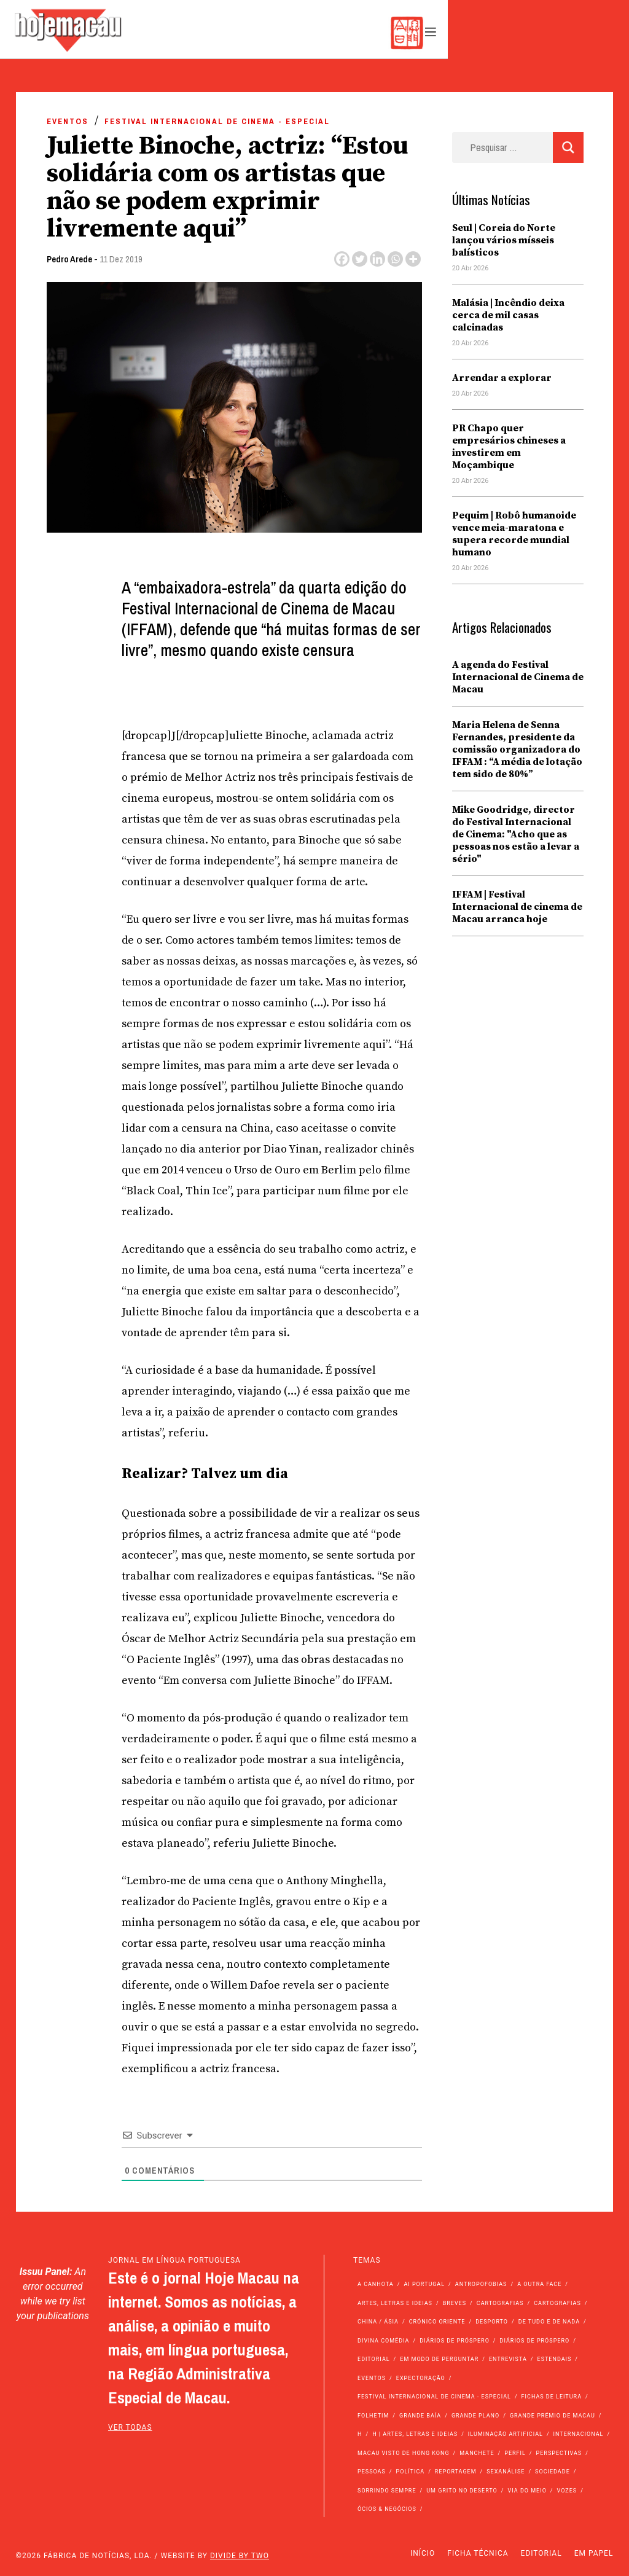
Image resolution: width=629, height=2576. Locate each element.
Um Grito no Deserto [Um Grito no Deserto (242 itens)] (462, 2491)
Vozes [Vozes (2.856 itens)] (567, 2491)
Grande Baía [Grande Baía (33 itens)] (420, 2416)
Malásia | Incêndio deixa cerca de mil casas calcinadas (508, 315)
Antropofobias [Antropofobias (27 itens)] (481, 2284)
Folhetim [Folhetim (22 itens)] (373, 2416)
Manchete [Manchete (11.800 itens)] (476, 2453)
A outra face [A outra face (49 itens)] (539, 2284)
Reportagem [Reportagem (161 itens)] (456, 2471)
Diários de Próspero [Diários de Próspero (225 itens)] (455, 2341)
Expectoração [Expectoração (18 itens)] (420, 2378)
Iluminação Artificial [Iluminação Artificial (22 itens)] (505, 2434)
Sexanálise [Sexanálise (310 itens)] (505, 2471)
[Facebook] (342, 259)
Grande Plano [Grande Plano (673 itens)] (475, 2416)
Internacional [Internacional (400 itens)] (578, 2434)
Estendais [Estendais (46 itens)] (554, 2359)
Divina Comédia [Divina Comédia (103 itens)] (383, 2341)
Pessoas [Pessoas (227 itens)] (371, 2471)
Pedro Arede (69, 259)
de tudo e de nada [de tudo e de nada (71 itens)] (549, 2322)
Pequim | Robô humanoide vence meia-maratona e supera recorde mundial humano (514, 533)
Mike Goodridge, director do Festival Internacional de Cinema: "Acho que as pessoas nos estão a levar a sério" (515, 834)
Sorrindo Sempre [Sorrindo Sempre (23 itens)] (386, 2491)
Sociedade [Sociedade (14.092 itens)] (552, 2471)
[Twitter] (359, 259)
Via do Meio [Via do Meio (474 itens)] (527, 2491)
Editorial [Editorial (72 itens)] (373, 2359)
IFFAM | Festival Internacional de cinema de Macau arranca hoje (517, 906)
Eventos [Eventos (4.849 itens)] (371, 2378)
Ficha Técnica (477, 2553)
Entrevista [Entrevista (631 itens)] (508, 2359)
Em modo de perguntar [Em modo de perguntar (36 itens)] (439, 2359)
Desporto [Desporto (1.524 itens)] (491, 2322)
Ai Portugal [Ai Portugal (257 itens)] (424, 2284)
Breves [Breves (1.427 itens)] (454, 2303)
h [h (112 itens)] (359, 2434)
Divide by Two (239, 2555)
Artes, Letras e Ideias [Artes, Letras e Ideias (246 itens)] (394, 2303)
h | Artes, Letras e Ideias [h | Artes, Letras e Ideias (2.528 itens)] (415, 2434)
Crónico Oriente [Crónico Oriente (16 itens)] (437, 2322)
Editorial (541, 2553)
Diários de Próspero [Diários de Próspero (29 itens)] (535, 2341)
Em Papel (594, 2553)
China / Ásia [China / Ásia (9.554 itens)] (378, 2322)
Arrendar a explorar (502, 378)
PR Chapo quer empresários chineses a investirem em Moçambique (509, 446)
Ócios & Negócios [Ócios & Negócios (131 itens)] (386, 2509)
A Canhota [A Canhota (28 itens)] (375, 2284)
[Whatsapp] (395, 259)
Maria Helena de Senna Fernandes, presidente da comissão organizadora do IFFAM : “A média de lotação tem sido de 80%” (517, 749)
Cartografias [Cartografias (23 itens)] (557, 2303)
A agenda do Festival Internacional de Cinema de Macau (518, 677)
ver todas (130, 2427)
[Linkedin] (377, 259)
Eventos (67, 121)
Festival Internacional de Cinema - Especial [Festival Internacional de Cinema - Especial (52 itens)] (434, 2397)
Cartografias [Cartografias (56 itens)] (500, 2303)
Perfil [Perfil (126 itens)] (515, 2453)
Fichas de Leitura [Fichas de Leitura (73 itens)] (552, 2397)
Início (422, 2553)
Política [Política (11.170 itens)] (410, 2471)
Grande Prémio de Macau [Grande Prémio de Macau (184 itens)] (552, 2416)
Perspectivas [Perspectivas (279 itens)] (559, 2453)
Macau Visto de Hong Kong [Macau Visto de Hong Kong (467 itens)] (403, 2453)
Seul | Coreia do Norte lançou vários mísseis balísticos (503, 240)
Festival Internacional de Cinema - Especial (217, 121)
